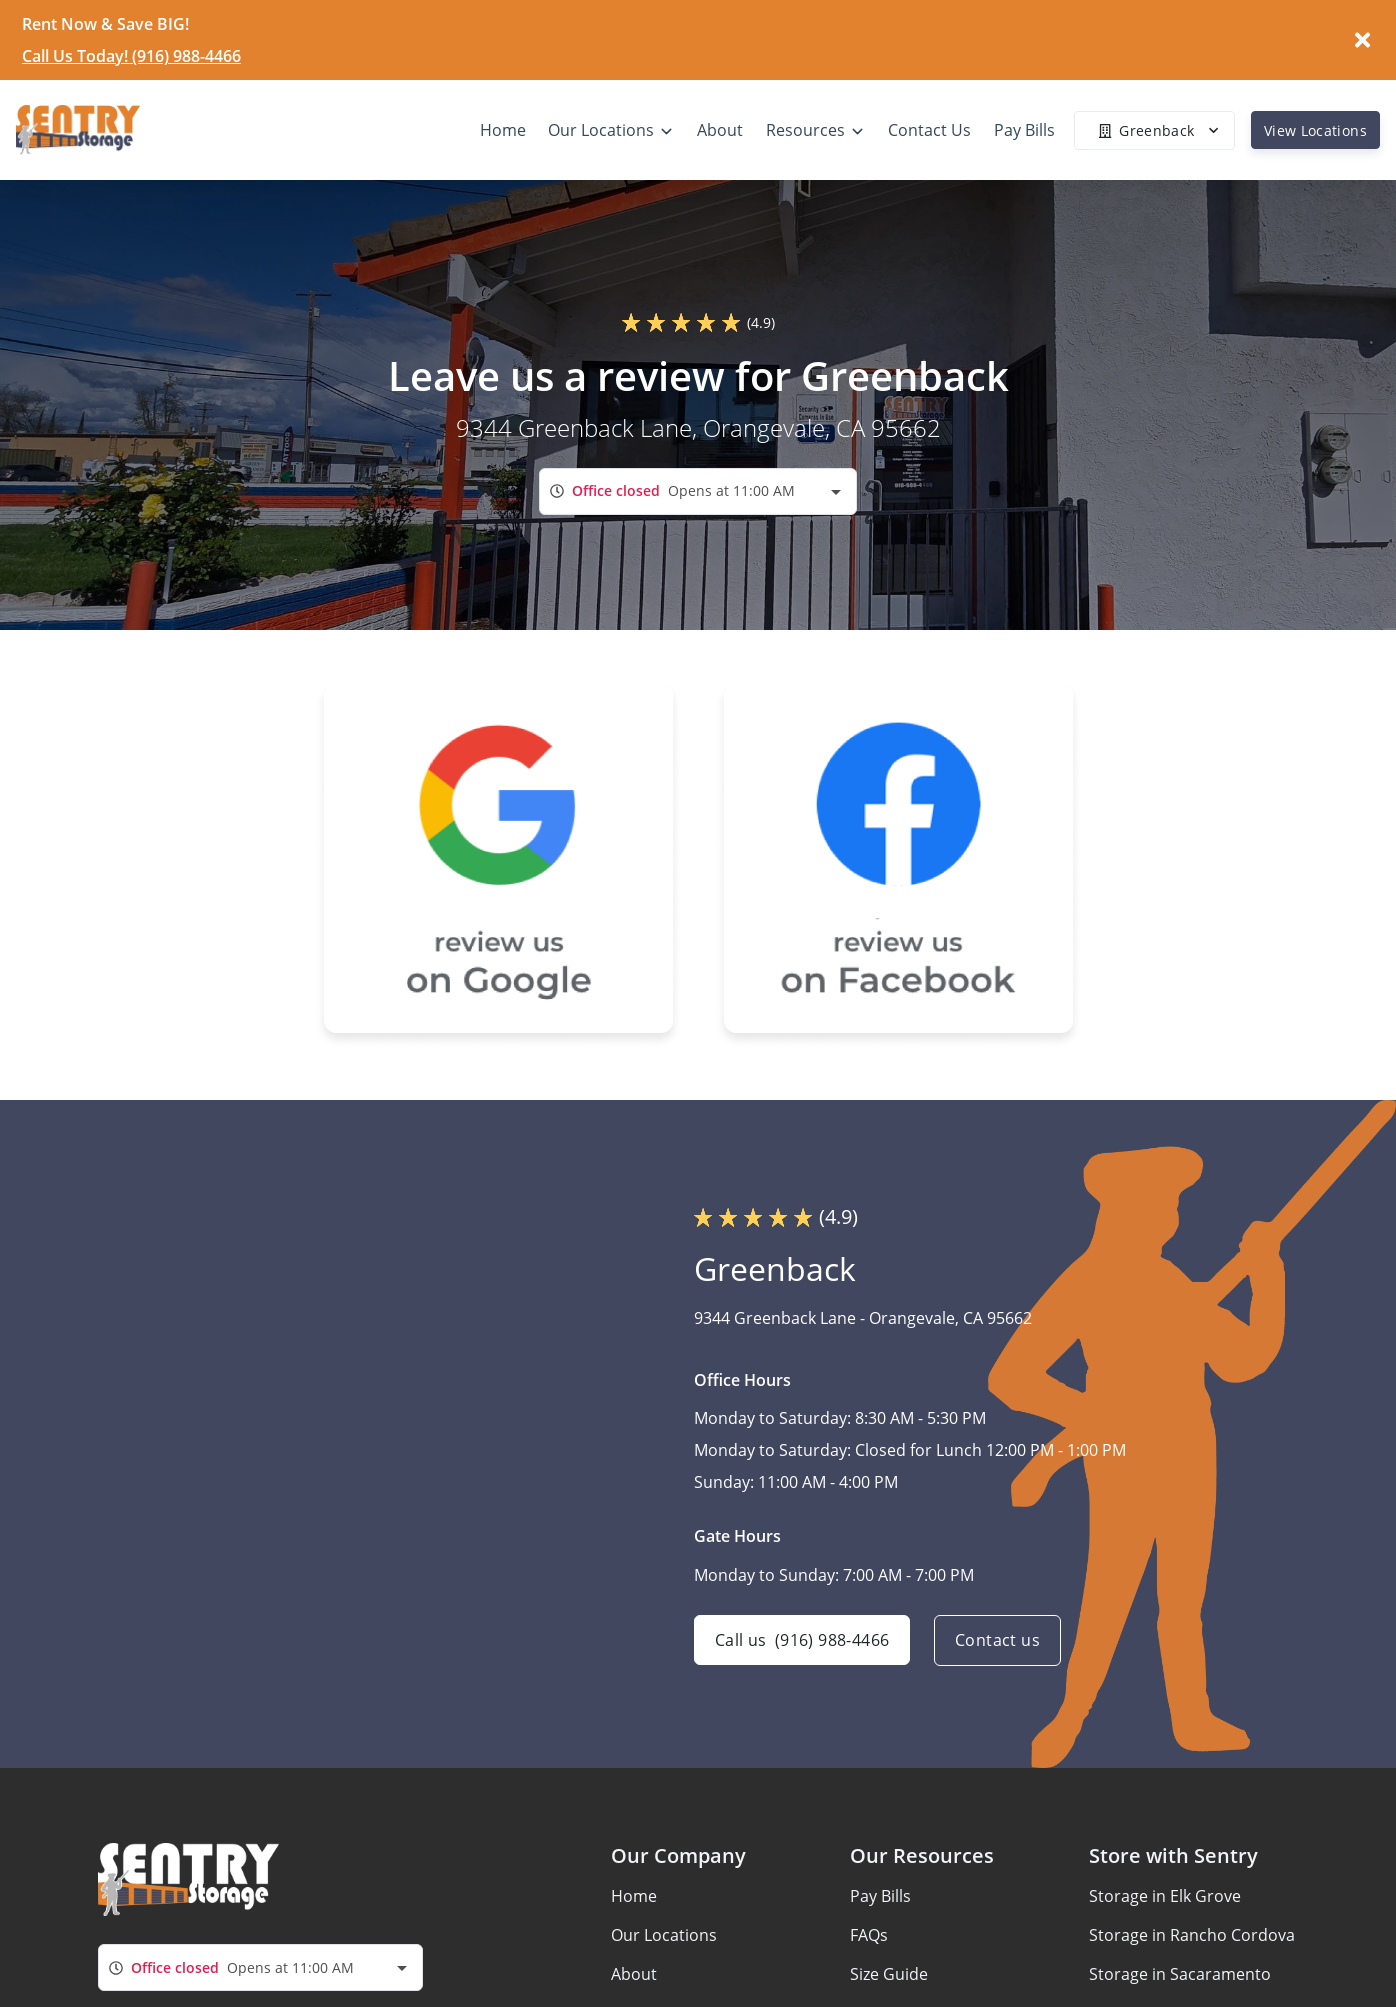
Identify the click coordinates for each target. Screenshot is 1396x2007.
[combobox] (698, 491)
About (634, 1974)
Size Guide (889, 1974)
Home (634, 1896)
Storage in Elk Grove (1165, 1896)
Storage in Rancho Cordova (1192, 1935)
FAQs (869, 1935)
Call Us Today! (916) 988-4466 (131, 56)
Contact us (997, 1641)
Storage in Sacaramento (1180, 1974)
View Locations (1315, 130)
